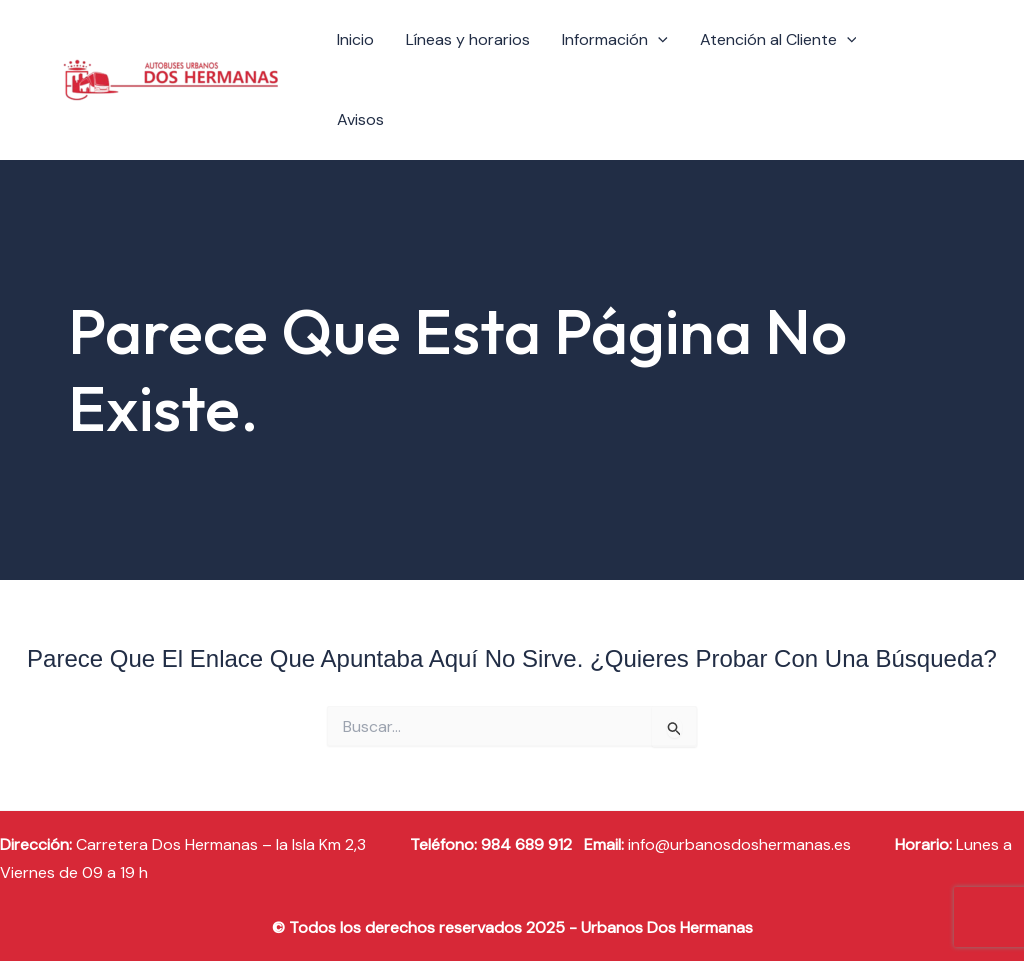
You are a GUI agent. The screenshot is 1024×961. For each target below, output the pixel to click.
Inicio (355, 39)
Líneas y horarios (468, 39)
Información (615, 40)
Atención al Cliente (778, 40)
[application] (658, 40)
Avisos (360, 119)
